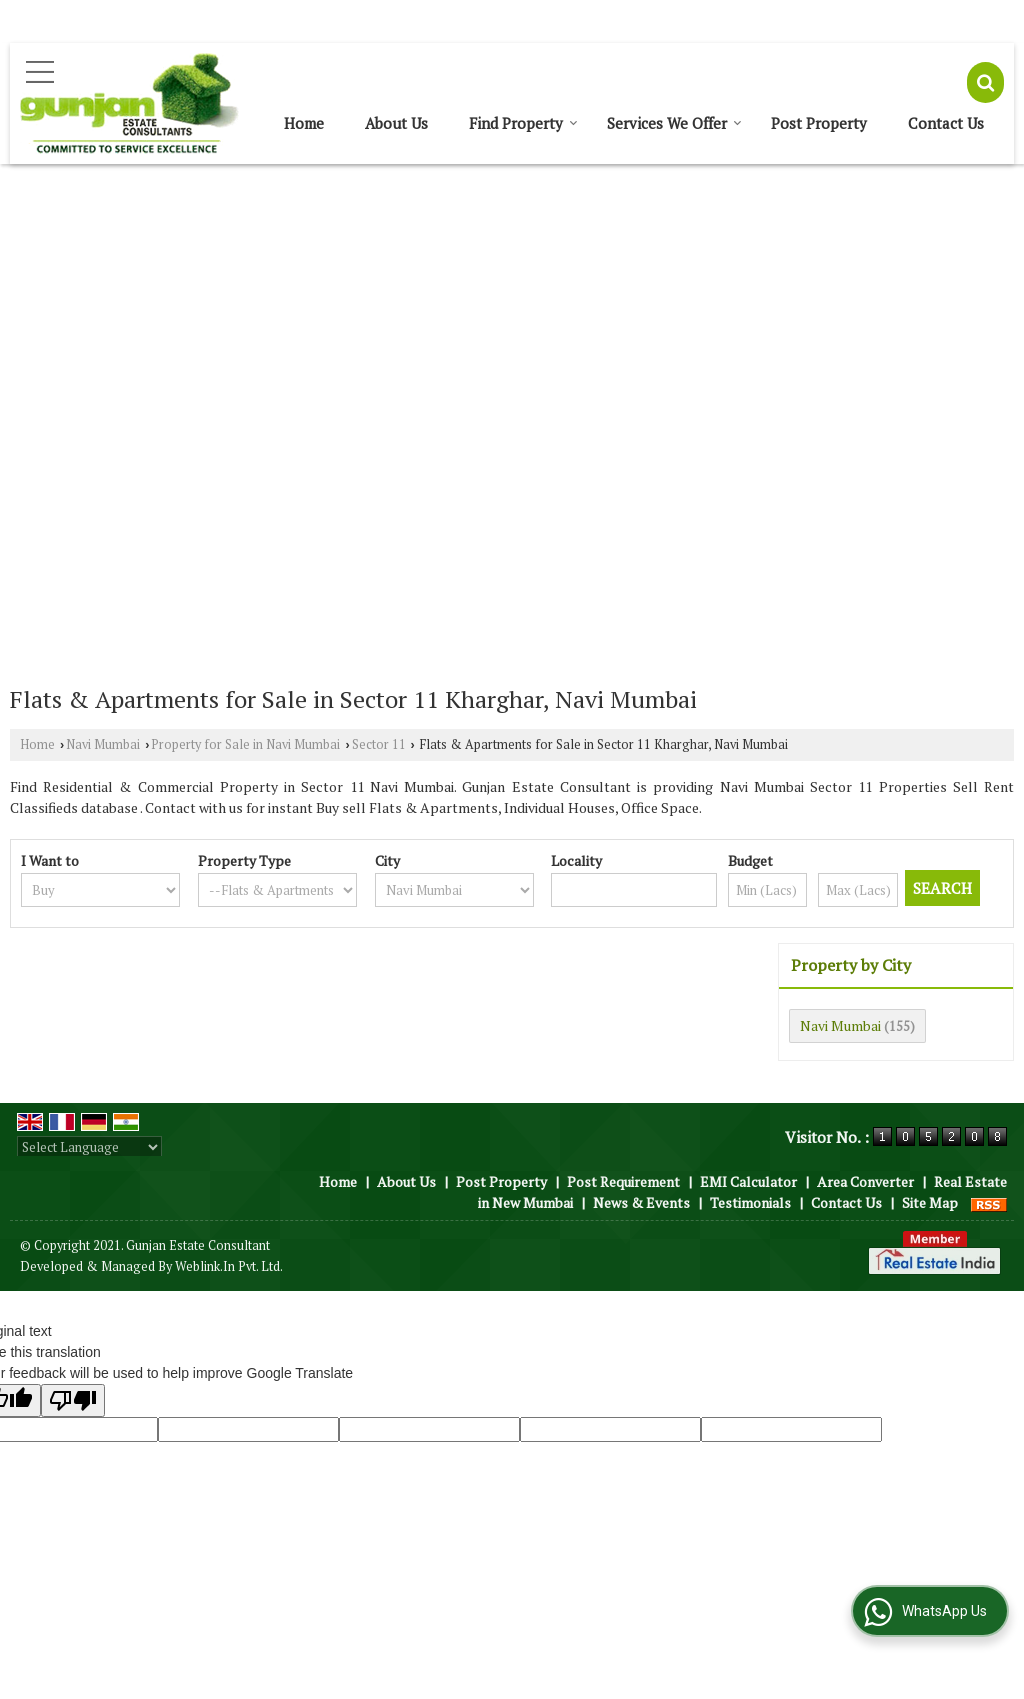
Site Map (930, 1202)
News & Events (641, 1202)
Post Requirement (623, 1181)
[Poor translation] (73, 1400)
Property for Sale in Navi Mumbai (245, 744)
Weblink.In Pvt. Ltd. (229, 1266)
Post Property (819, 123)
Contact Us (946, 123)
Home (304, 123)
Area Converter (865, 1181)
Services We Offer (674, 123)
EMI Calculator (748, 1181)
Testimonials (750, 1202)
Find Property (523, 123)
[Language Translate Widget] (89, 1147)
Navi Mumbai (103, 744)
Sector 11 (379, 744)
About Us (396, 123)
